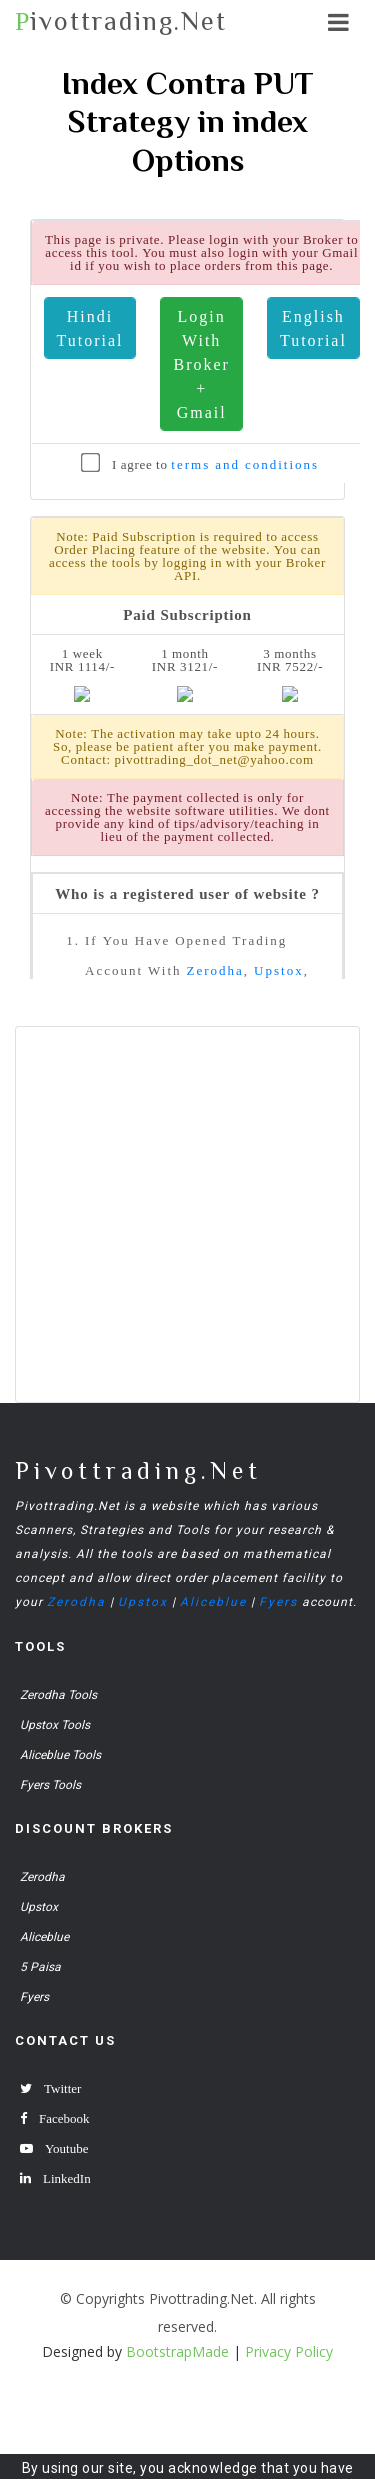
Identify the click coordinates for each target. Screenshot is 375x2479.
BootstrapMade (177, 2351)
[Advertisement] (187, 1214)
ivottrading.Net (121, 21)
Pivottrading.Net (138, 1470)
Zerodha (76, 1602)
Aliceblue (213, 1602)
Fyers (278, 1602)
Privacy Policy (289, 2351)
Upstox (143, 1602)
